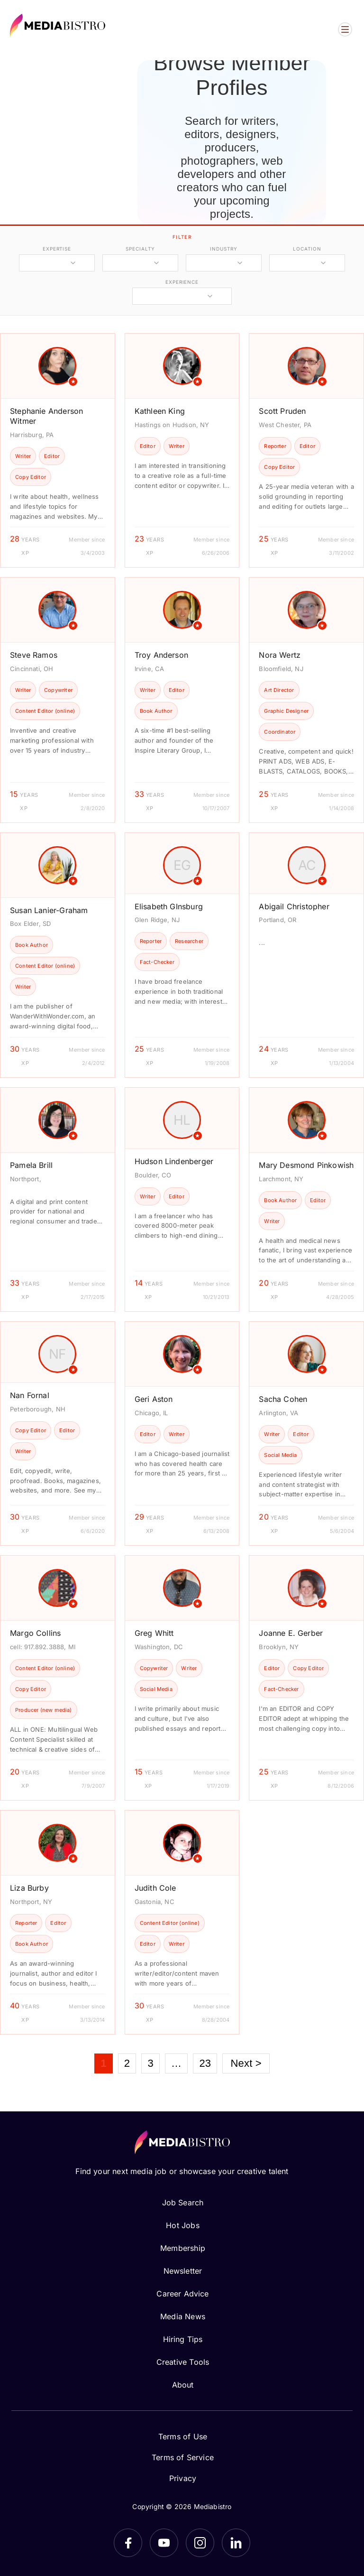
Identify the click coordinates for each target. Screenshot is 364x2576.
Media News (182, 2316)
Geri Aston (154, 1399)
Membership (182, 2248)
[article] (57, 450)
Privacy (182, 2478)
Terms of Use (182, 2436)
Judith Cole (155, 1888)
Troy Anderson (161, 655)
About (183, 2384)
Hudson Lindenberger (174, 1161)
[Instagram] (200, 2543)
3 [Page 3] (150, 2063)
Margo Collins (35, 1633)
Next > (245, 2063)
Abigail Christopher (294, 906)
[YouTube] (164, 2543)
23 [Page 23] (205, 2063)
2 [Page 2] (127, 2063)
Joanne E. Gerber (291, 1633)
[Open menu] (345, 29)
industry (223, 249)
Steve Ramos (33, 655)
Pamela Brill (31, 1165)
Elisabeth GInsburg (169, 906)
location (307, 249)
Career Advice (182, 2293)
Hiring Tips (183, 2339)
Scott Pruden (282, 411)
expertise (57, 249)
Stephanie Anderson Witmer (46, 416)
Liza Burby (29, 1888)
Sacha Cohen (283, 1399)
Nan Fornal (29, 1395)
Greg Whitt (154, 1633)
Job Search (183, 2202)
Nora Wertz (279, 655)
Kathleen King (160, 411)
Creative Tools (182, 2362)
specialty (140, 249)
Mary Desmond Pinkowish (306, 1165)
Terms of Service (183, 2457)
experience (182, 282)
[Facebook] (128, 2543)
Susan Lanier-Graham (49, 910)
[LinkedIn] (236, 2543)
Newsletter (183, 2271)
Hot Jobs (182, 2225)
